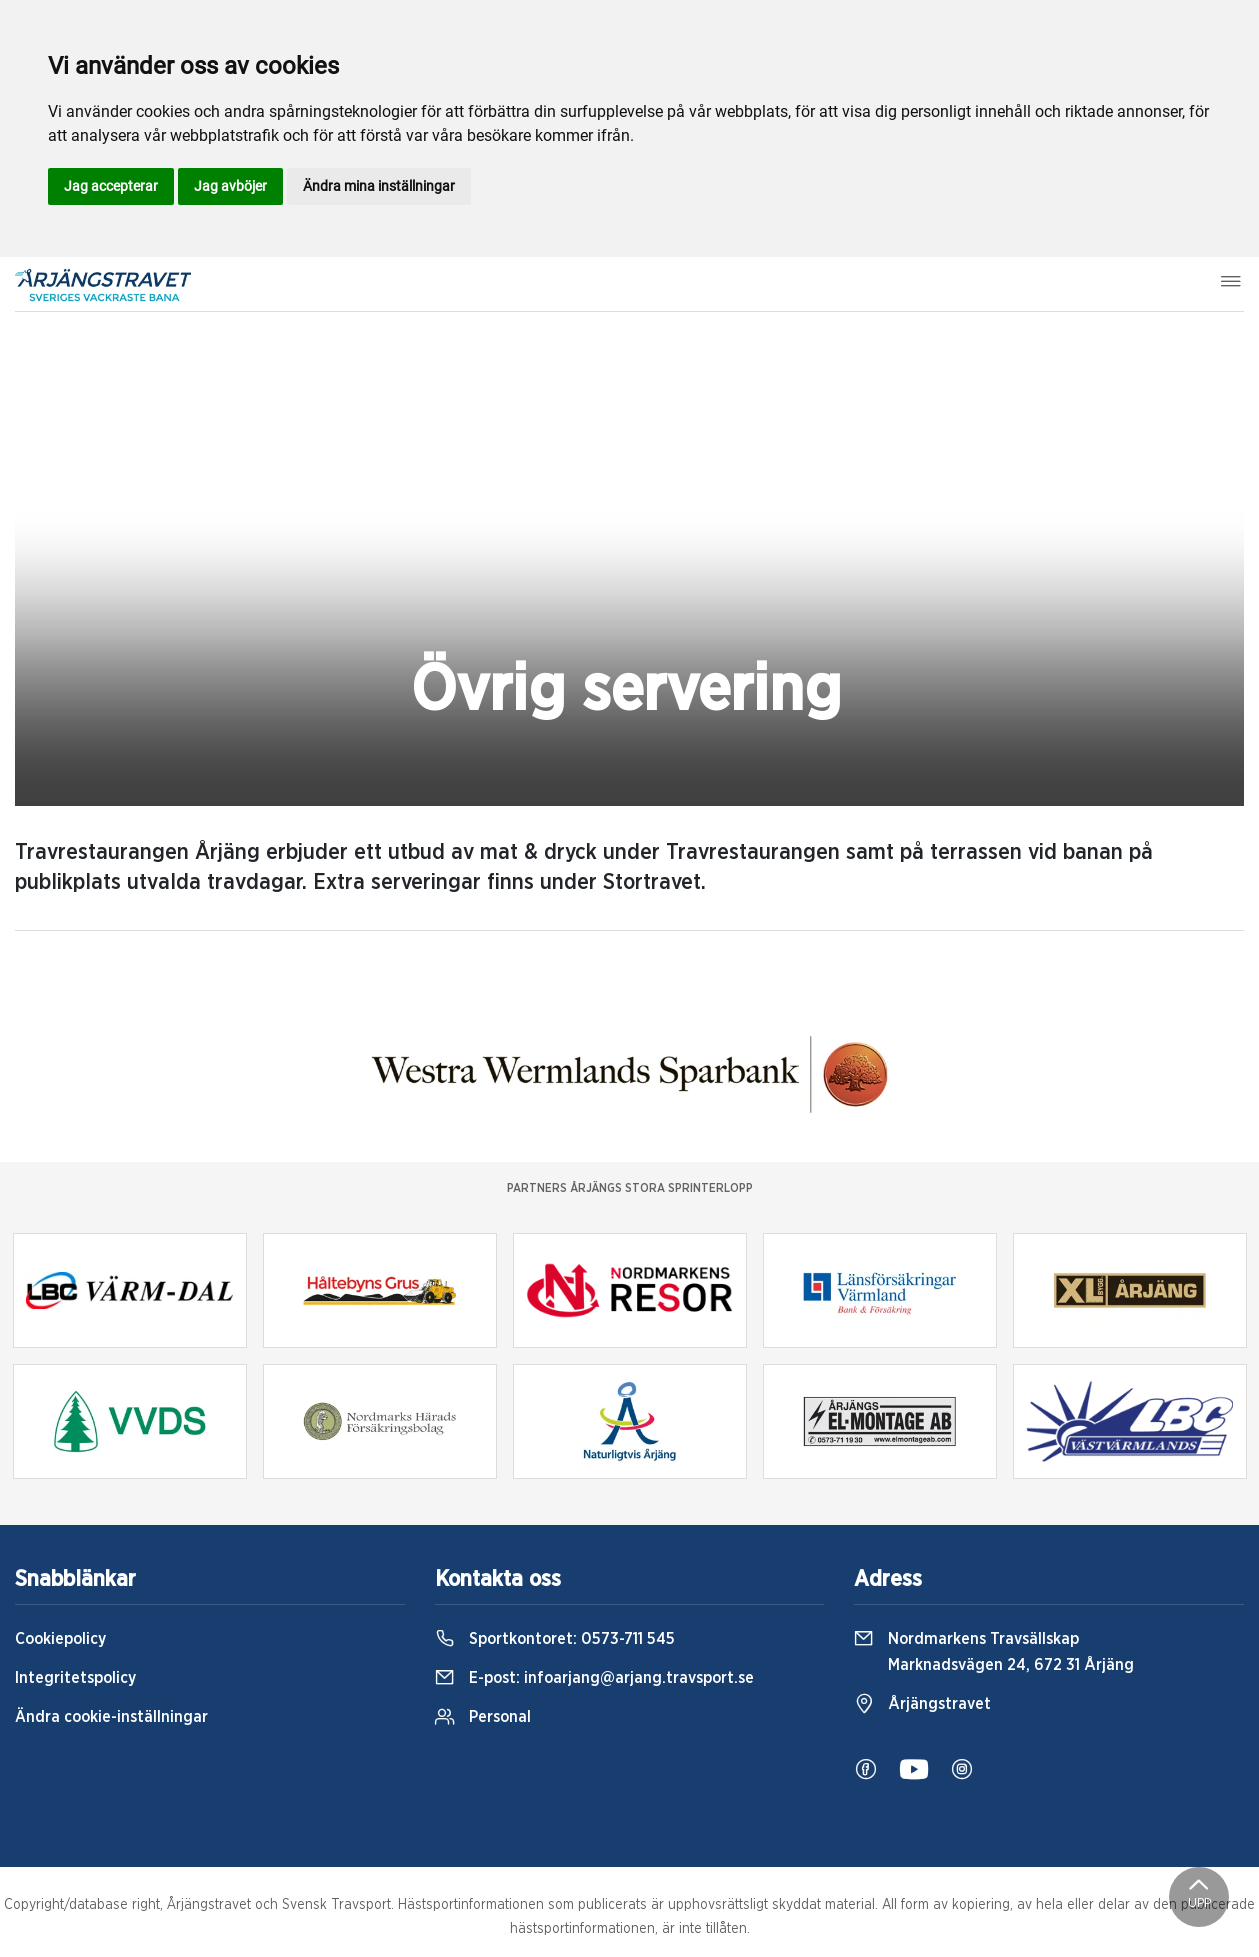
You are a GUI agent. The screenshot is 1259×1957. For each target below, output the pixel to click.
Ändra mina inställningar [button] (379, 186)
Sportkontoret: (555, 1639)
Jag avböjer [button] (230, 186)
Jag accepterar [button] (111, 186)
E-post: (594, 1678)
